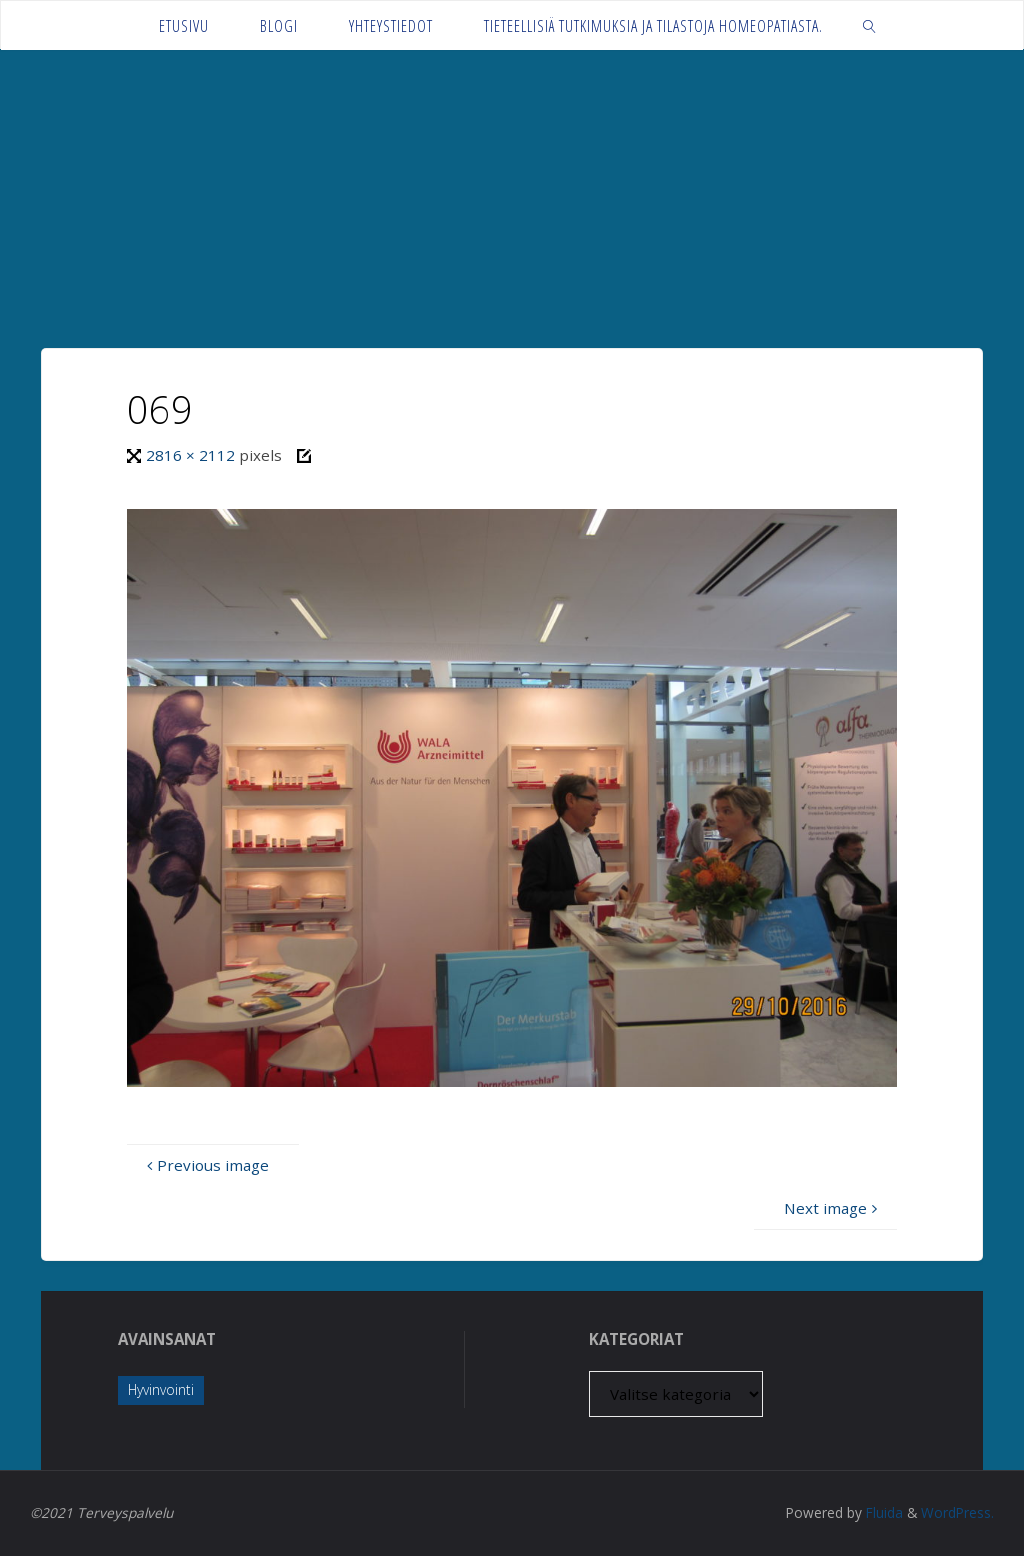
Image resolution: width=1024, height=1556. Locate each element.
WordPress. (957, 1512)
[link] (869, 25)
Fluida (882, 1512)
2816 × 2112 (192, 455)
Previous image (205, 1165)
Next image (833, 1208)
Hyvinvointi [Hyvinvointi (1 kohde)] (161, 1389)
